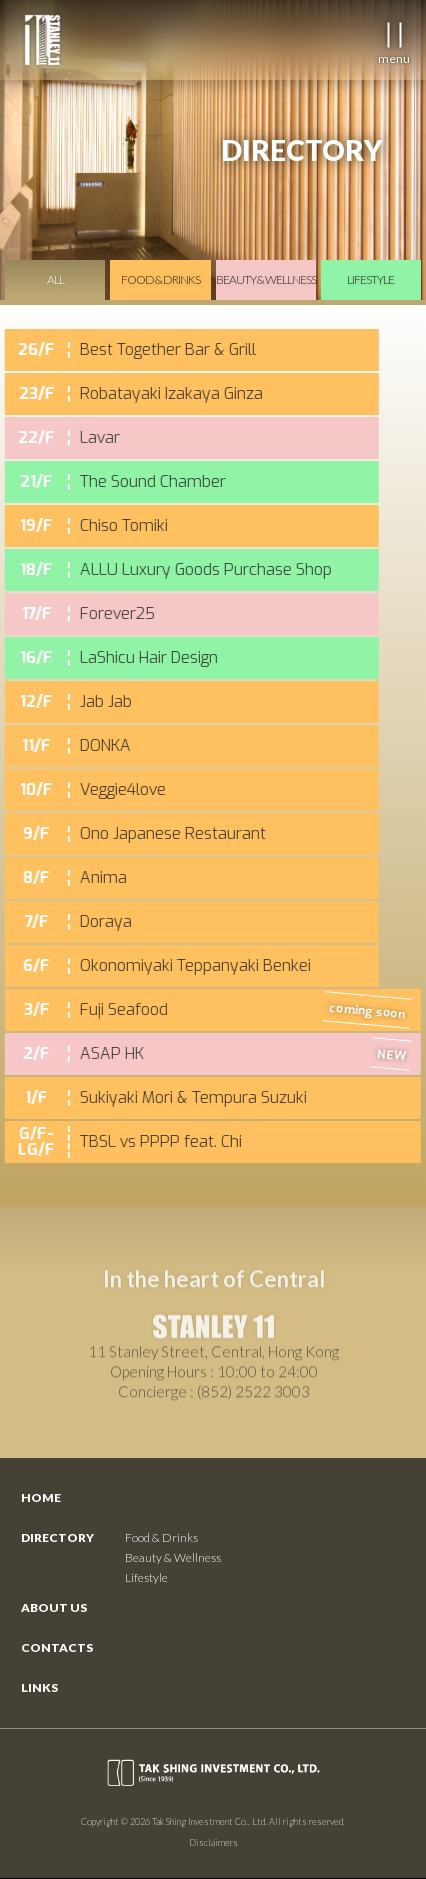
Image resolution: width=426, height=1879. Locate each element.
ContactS (57, 1647)
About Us (54, 1607)
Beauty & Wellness (173, 1557)
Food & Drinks (161, 1537)
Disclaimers (213, 1842)
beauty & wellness (266, 279)
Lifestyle (146, 1577)
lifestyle (370, 279)
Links (39, 1687)
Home (41, 1497)
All (55, 279)
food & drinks (160, 279)
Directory (57, 1537)
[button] (393, 35)
